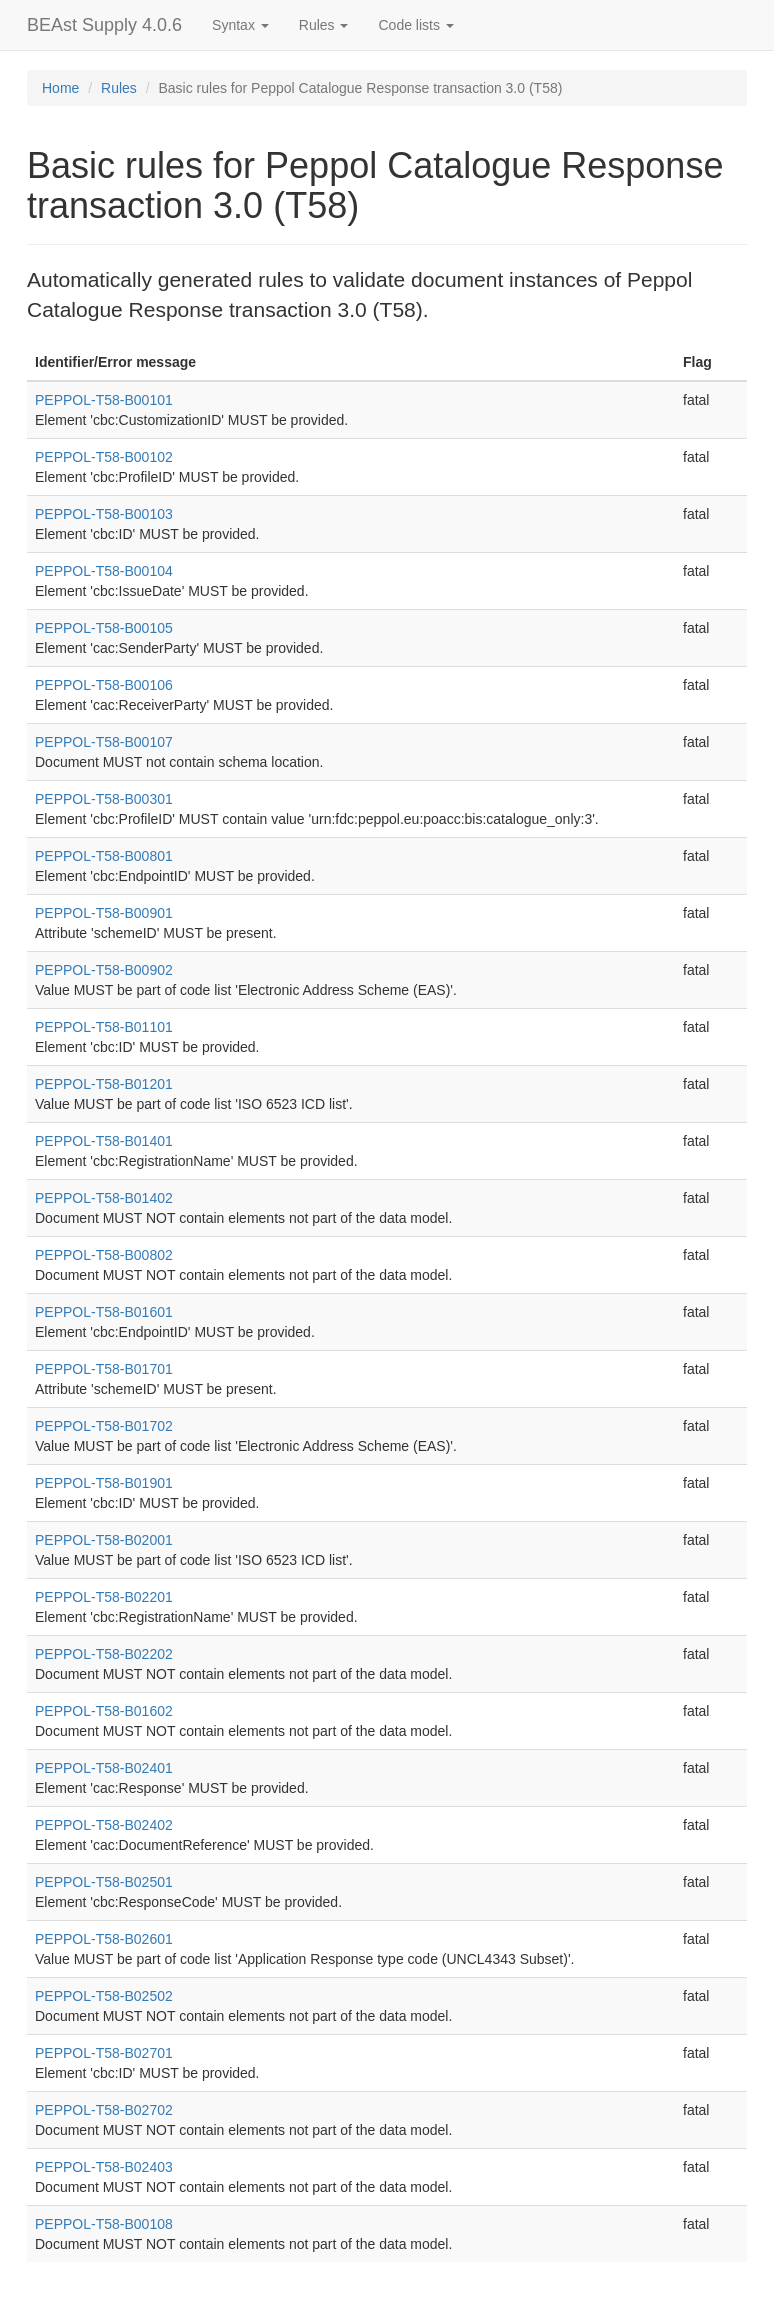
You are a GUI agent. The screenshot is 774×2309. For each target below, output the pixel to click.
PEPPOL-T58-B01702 (104, 1426)
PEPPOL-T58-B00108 (104, 2224)
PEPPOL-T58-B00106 (104, 685)
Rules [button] (324, 25)
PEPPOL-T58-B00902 (104, 970)
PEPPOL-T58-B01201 (104, 1084)
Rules (119, 88)
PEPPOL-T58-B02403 (104, 2167)
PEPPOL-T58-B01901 (104, 1483)
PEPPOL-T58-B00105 (104, 628)
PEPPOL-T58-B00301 (104, 799)
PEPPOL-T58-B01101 (104, 1027)
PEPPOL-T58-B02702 (104, 2110)
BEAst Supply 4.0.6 (104, 25)
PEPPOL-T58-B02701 (104, 2053)
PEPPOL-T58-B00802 (104, 1255)
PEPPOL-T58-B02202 (104, 1654)
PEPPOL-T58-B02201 (104, 1597)
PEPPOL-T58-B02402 (104, 1825)
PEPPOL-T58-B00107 (104, 742)
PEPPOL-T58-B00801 (104, 856)
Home (60, 88)
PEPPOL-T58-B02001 (104, 1540)
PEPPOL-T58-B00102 (104, 457)
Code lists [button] (415, 25)
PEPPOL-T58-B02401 (104, 1768)
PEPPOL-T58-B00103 (104, 514)
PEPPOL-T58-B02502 (104, 1996)
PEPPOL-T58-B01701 (104, 1369)
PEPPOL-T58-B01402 (104, 1198)
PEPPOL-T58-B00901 (104, 913)
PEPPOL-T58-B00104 (104, 571)
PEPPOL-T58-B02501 (104, 1882)
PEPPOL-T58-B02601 (104, 1939)
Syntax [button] (240, 25)
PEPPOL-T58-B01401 (104, 1141)
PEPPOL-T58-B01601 (104, 1312)
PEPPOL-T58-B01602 (104, 1711)
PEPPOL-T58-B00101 (104, 400)
